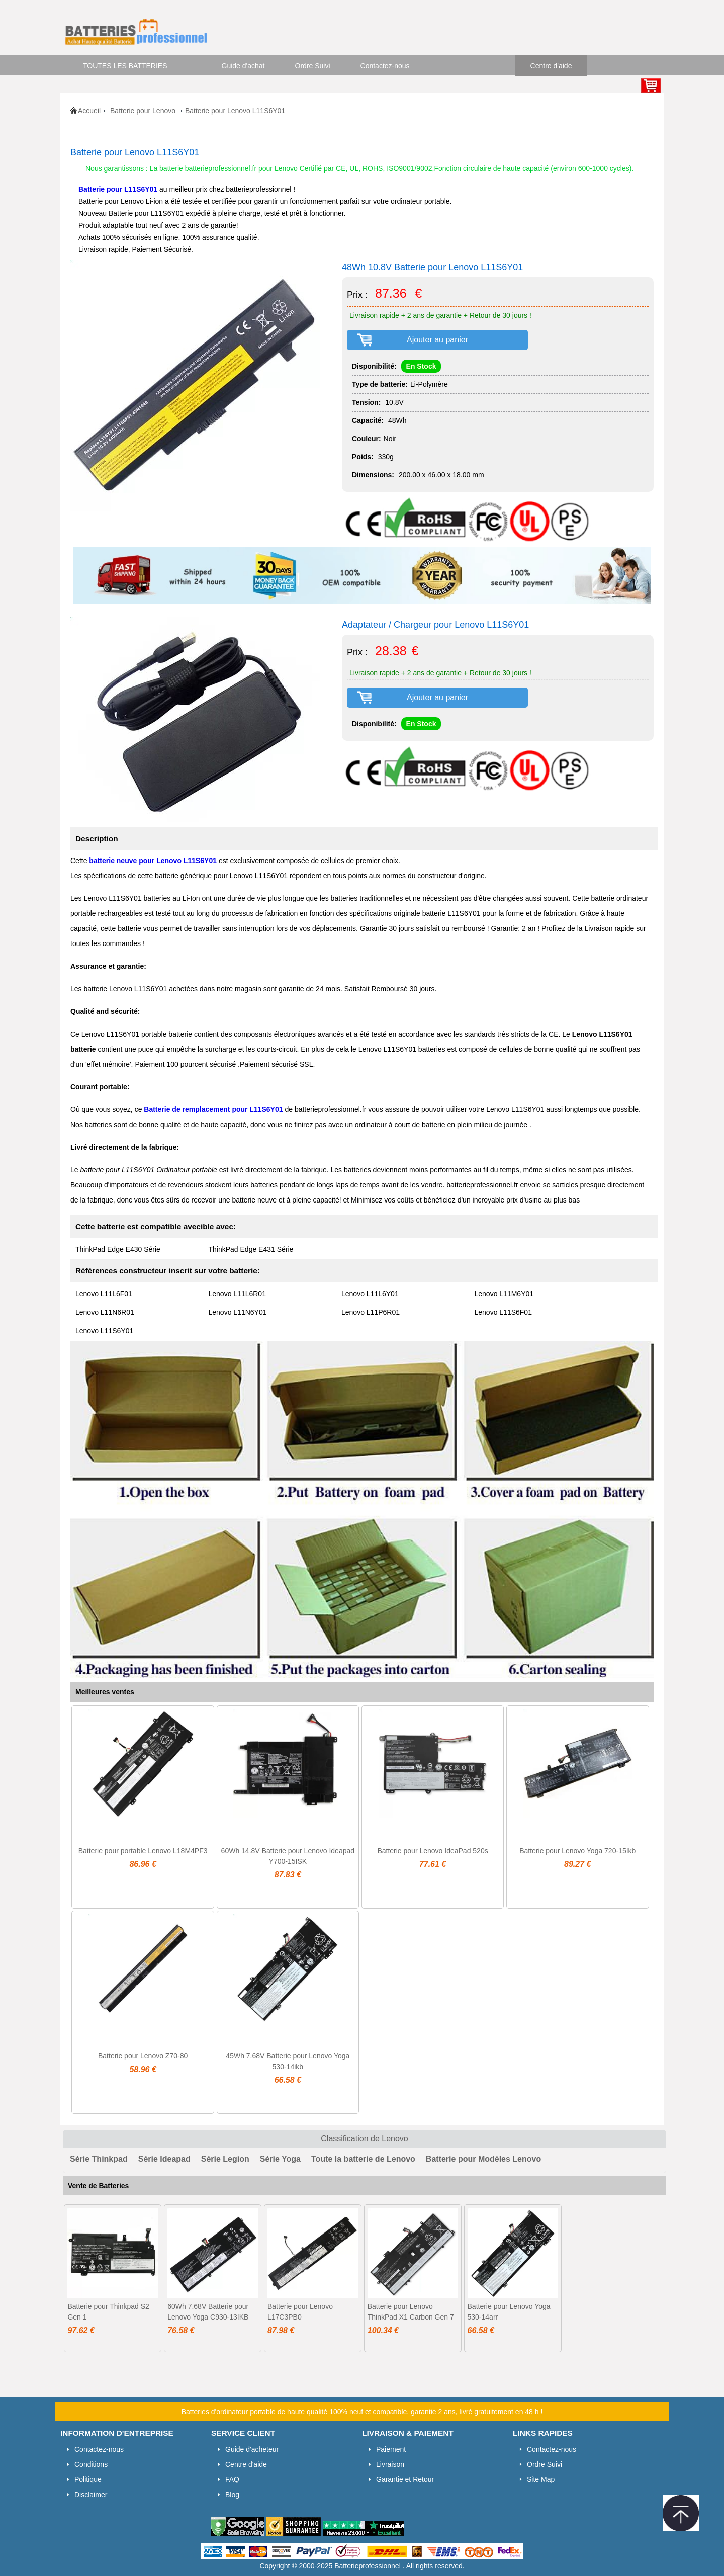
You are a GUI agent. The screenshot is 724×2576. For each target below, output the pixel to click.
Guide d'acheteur (252, 2449)
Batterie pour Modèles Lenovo (483, 2159)
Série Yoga (280, 2159)
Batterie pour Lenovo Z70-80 (143, 2056)
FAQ (232, 2479)
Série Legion (225, 2159)
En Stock (421, 366)
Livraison (390, 2464)
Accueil (89, 111)
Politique (88, 2479)
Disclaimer (90, 2495)
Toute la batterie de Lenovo (363, 2159)
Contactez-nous (385, 66)
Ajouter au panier (437, 339)
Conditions (91, 2464)
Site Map (541, 2479)
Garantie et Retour (405, 2479)
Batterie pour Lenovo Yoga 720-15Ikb (577, 1851)
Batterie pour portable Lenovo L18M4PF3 (143, 1851)
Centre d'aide (551, 66)
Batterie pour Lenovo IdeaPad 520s (432, 1851)
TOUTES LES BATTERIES (125, 66)
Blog (232, 2495)
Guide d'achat (243, 66)
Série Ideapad (164, 2159)
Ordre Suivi (312, 66)
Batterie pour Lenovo (143, 111)
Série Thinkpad (99, 2159)
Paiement (391, 2449)
